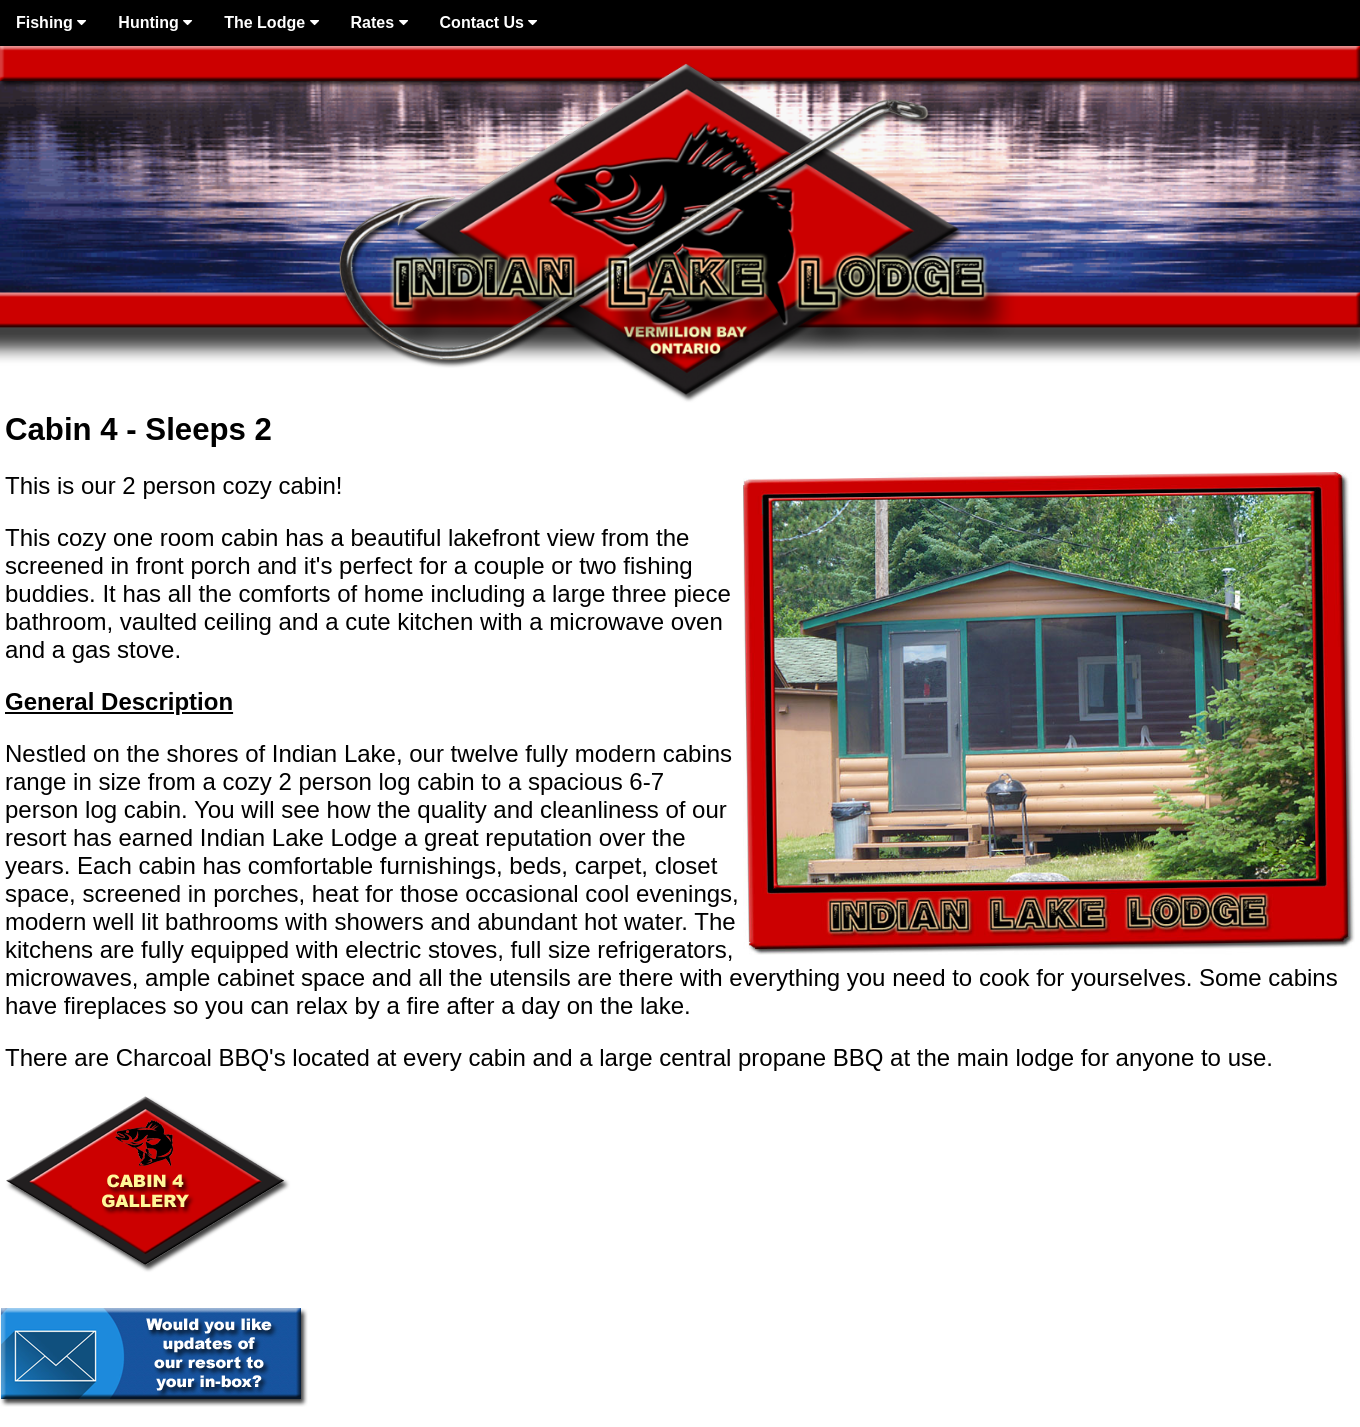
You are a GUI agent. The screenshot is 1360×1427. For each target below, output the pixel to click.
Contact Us (489, 22)
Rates (379, 22)
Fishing (51, 22)
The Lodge (271, 22)
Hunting (155, 22)
